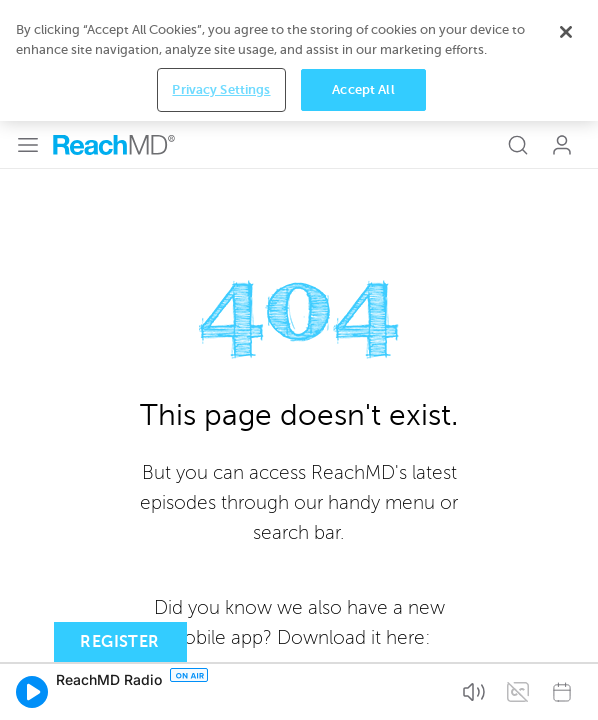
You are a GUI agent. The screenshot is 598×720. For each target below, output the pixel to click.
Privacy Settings (221, 690)
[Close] (566, 633)
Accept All (363, 690)
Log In (562, 24)
